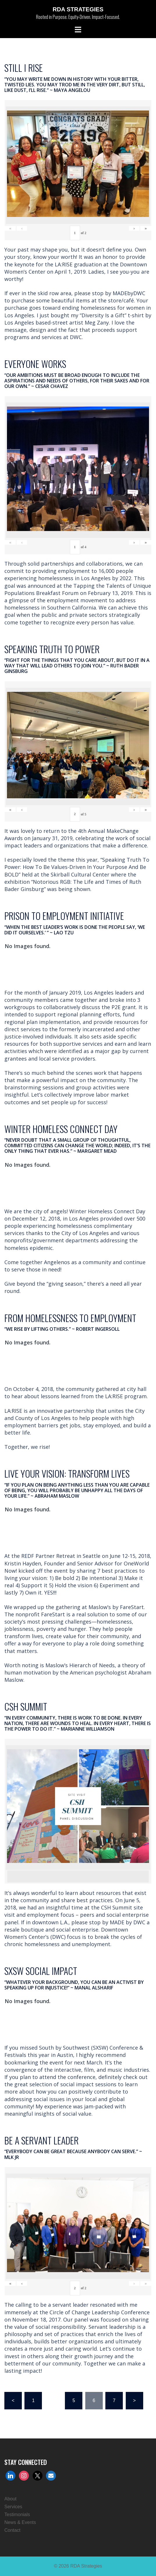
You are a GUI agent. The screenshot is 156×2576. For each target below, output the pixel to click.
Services (13, 2506)
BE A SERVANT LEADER (41, 2140)
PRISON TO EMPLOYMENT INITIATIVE (64, 915)
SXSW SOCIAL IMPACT (40, 1971)
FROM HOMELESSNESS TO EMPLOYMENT (70, 1318)
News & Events (20, 2522)
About (10, 2498)
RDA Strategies (78, 9)
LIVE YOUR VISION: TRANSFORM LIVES (67, 1473)
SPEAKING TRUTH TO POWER (52, 649)
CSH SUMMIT (25, 1706)
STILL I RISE (23, 67)
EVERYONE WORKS (35, 363)
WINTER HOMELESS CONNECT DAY (61, 1129)
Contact (12, 2530)
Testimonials (17, 2514)
